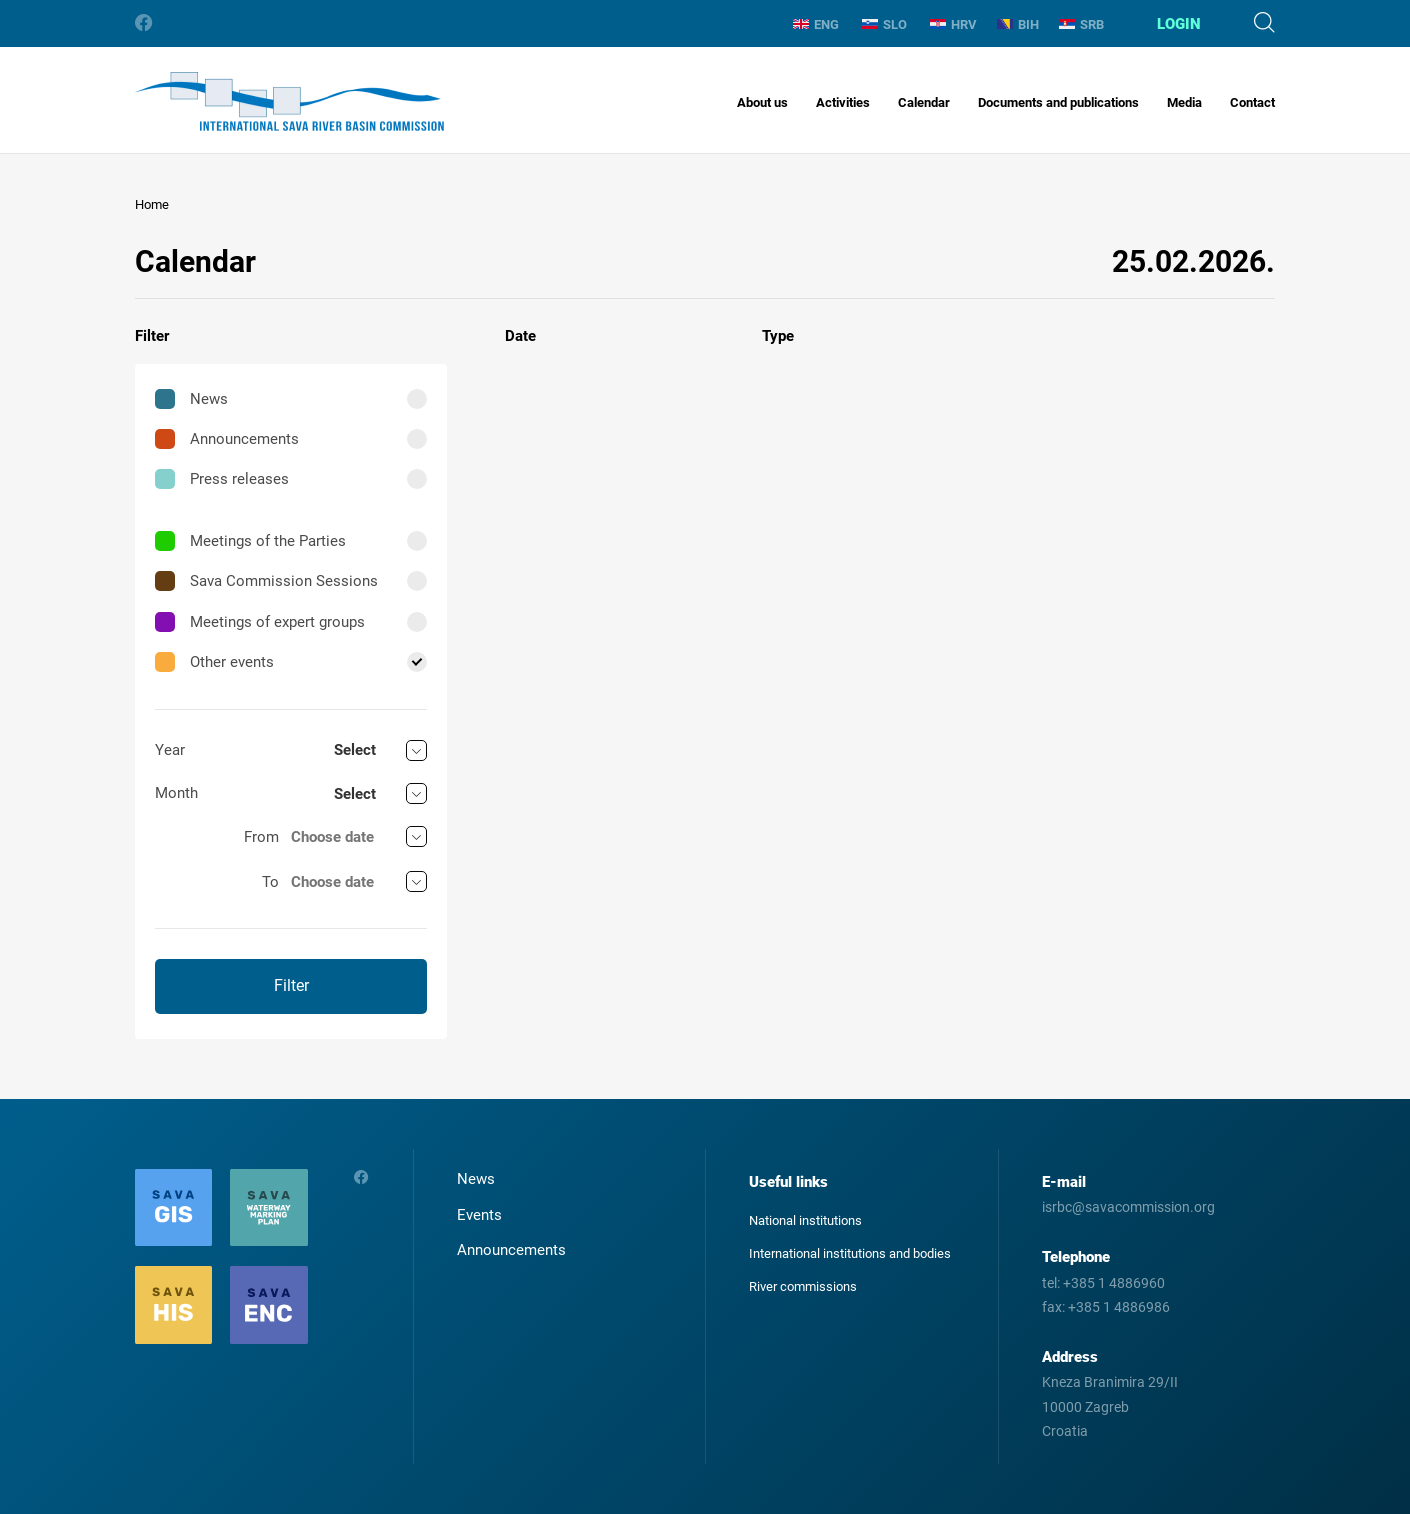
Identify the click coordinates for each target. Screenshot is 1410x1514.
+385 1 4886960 (1114, 1283)
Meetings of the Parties (250, 541)
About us (762, 102)
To (270, 882)
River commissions (803, 1286)
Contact (1252, 102)
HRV (953, 24)
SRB (1081, 24)
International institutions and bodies (850, 1253)
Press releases (222, 479)
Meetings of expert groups (260, 622)
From (261, 837)
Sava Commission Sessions (266, 581)
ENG (816, 24)
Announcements (227, 439)
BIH (1018, 24)
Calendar (924, 102)
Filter (291, 985)
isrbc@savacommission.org (1128, 1207)
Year (170, 750)
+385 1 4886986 (1119, 1307)
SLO (884, 24)
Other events (214, 662)
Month (176, 793)
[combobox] (380, 750)
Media (1184, 102)
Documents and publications (1058, 102)
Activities (843, 102)
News (191, 399)
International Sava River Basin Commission (289, 101)
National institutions (805, 1220)
